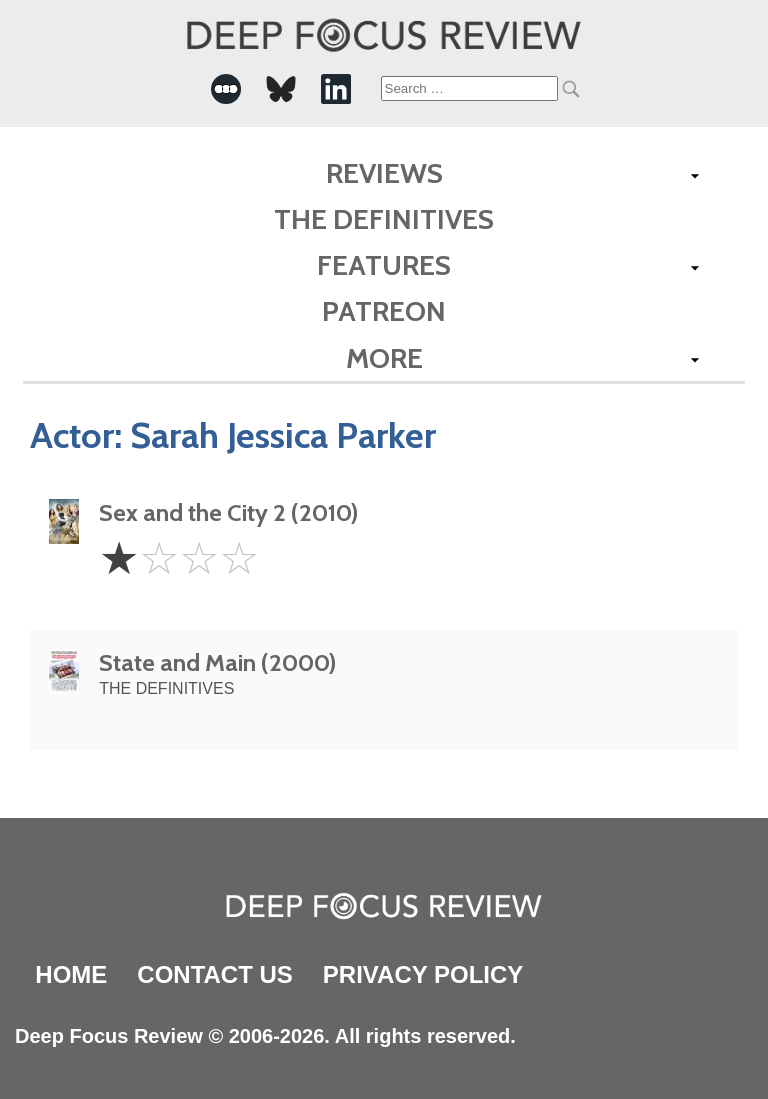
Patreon (384, 311)
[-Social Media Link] (226, 89)
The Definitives (384, 219)
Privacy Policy (423, 974)
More (384, 358)
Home (71, 974)
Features (384, 265)
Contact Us (215, 974)
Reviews (384, 173)
